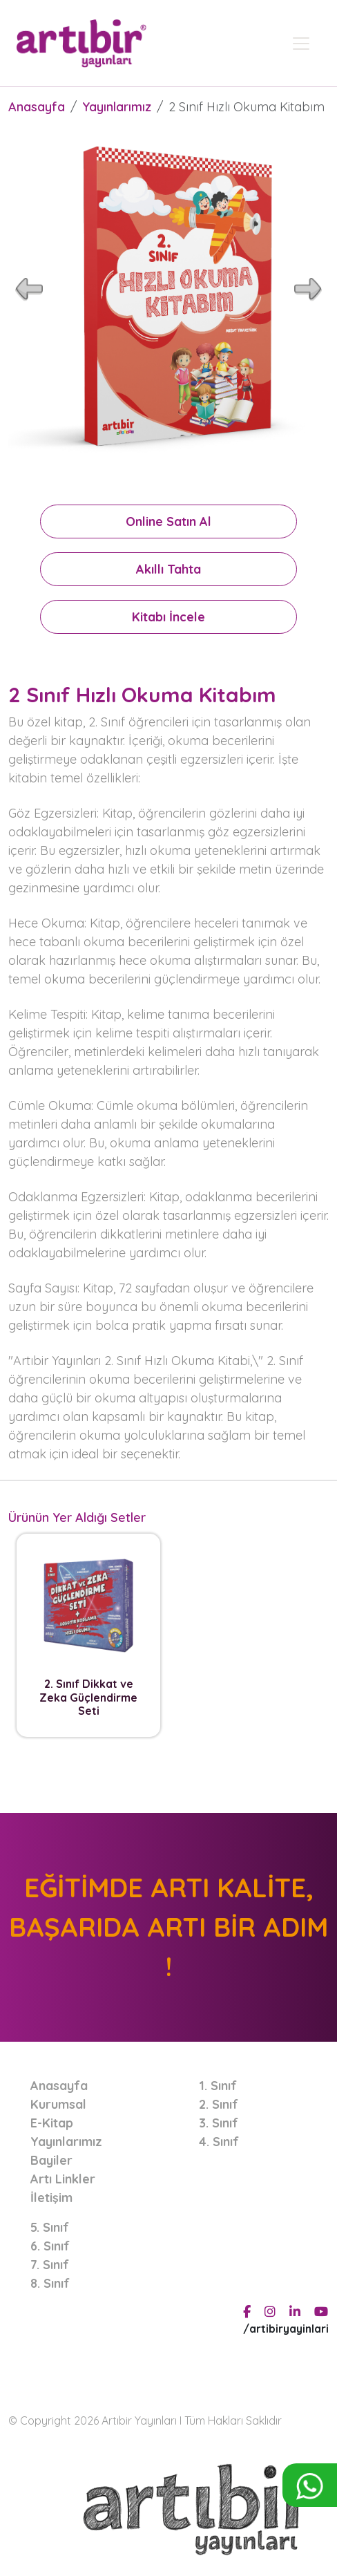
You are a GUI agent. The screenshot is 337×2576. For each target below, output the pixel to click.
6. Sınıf (50, 2246)
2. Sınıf (218, 2104)
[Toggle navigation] (301, 43)
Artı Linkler (62, 2179)
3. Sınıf (218, 2123)
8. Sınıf (50, 2283)
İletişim (51, 2198)
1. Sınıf (218, 2086)
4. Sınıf (219, 2142)
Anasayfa (36, 107)
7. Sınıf (49, 2265)
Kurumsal (58, 2104)
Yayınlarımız (116, 107)
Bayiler (51, 2160)
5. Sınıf (49, 2227)
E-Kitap (51, 2123)
